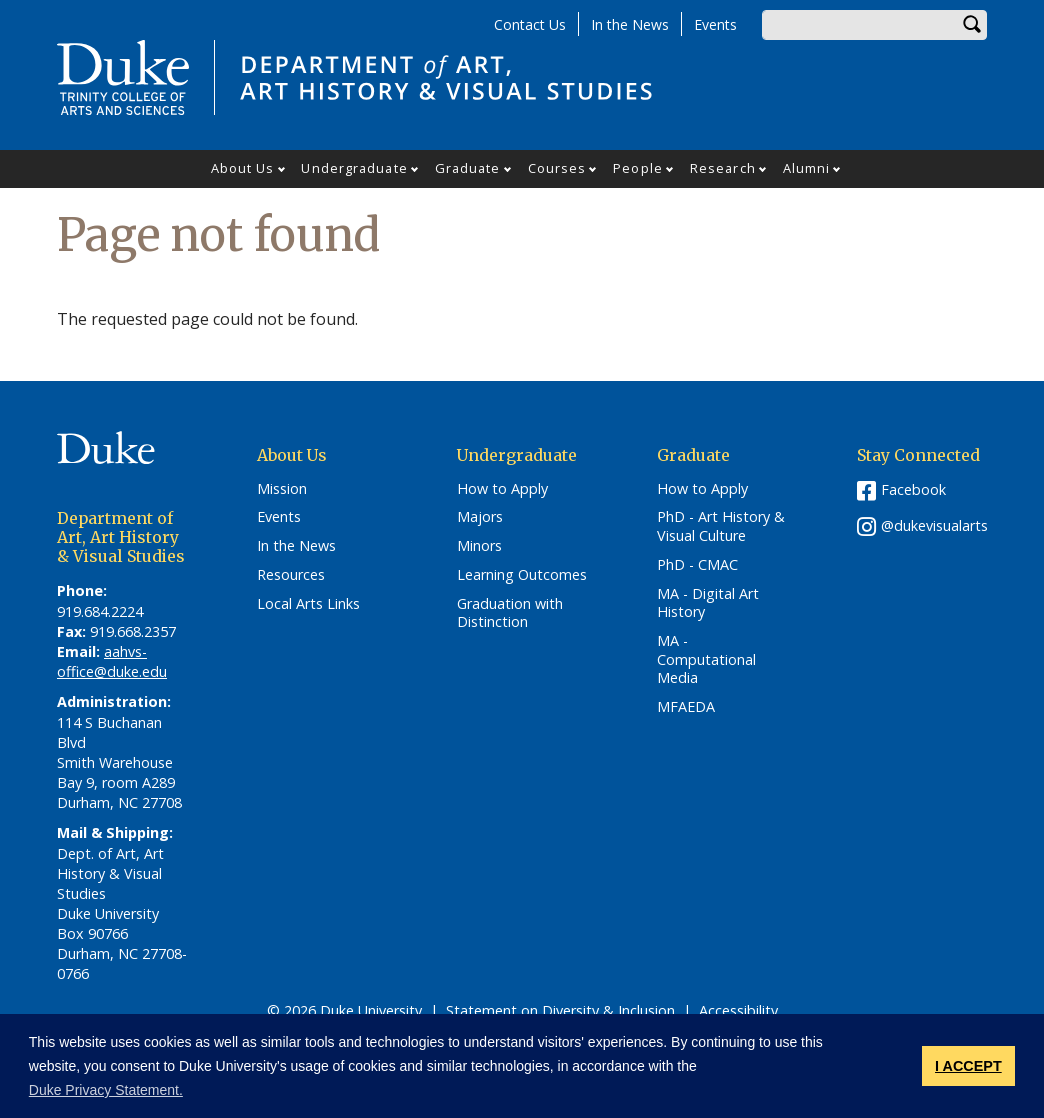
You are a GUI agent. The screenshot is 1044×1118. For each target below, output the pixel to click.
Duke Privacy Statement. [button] (106, 1090)
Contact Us (530, 24)
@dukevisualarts (934, 525)
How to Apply (502, 489)
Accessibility (738, 1010)
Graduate (468, 168)
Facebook (913, 489)
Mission (282, 489)
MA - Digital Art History (708, 603)
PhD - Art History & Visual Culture (721, 526)
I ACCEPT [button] (968, 1066)
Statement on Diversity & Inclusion (560, 1010)
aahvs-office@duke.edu (112, 661)
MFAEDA (686, 707)
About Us (243, 168)
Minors (479, 546)
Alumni (807, 168)
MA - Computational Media (706, 659)
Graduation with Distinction (510, 613)
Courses (557, 168)
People (638, 168)
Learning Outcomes (522, 575)
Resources (291, 575)
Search (972, 25)
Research (723, 168)
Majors (480, 517)
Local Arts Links (308, 604)
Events (715, 24)
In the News (630, 24)
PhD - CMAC (697, 565)
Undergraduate (354, 168)
